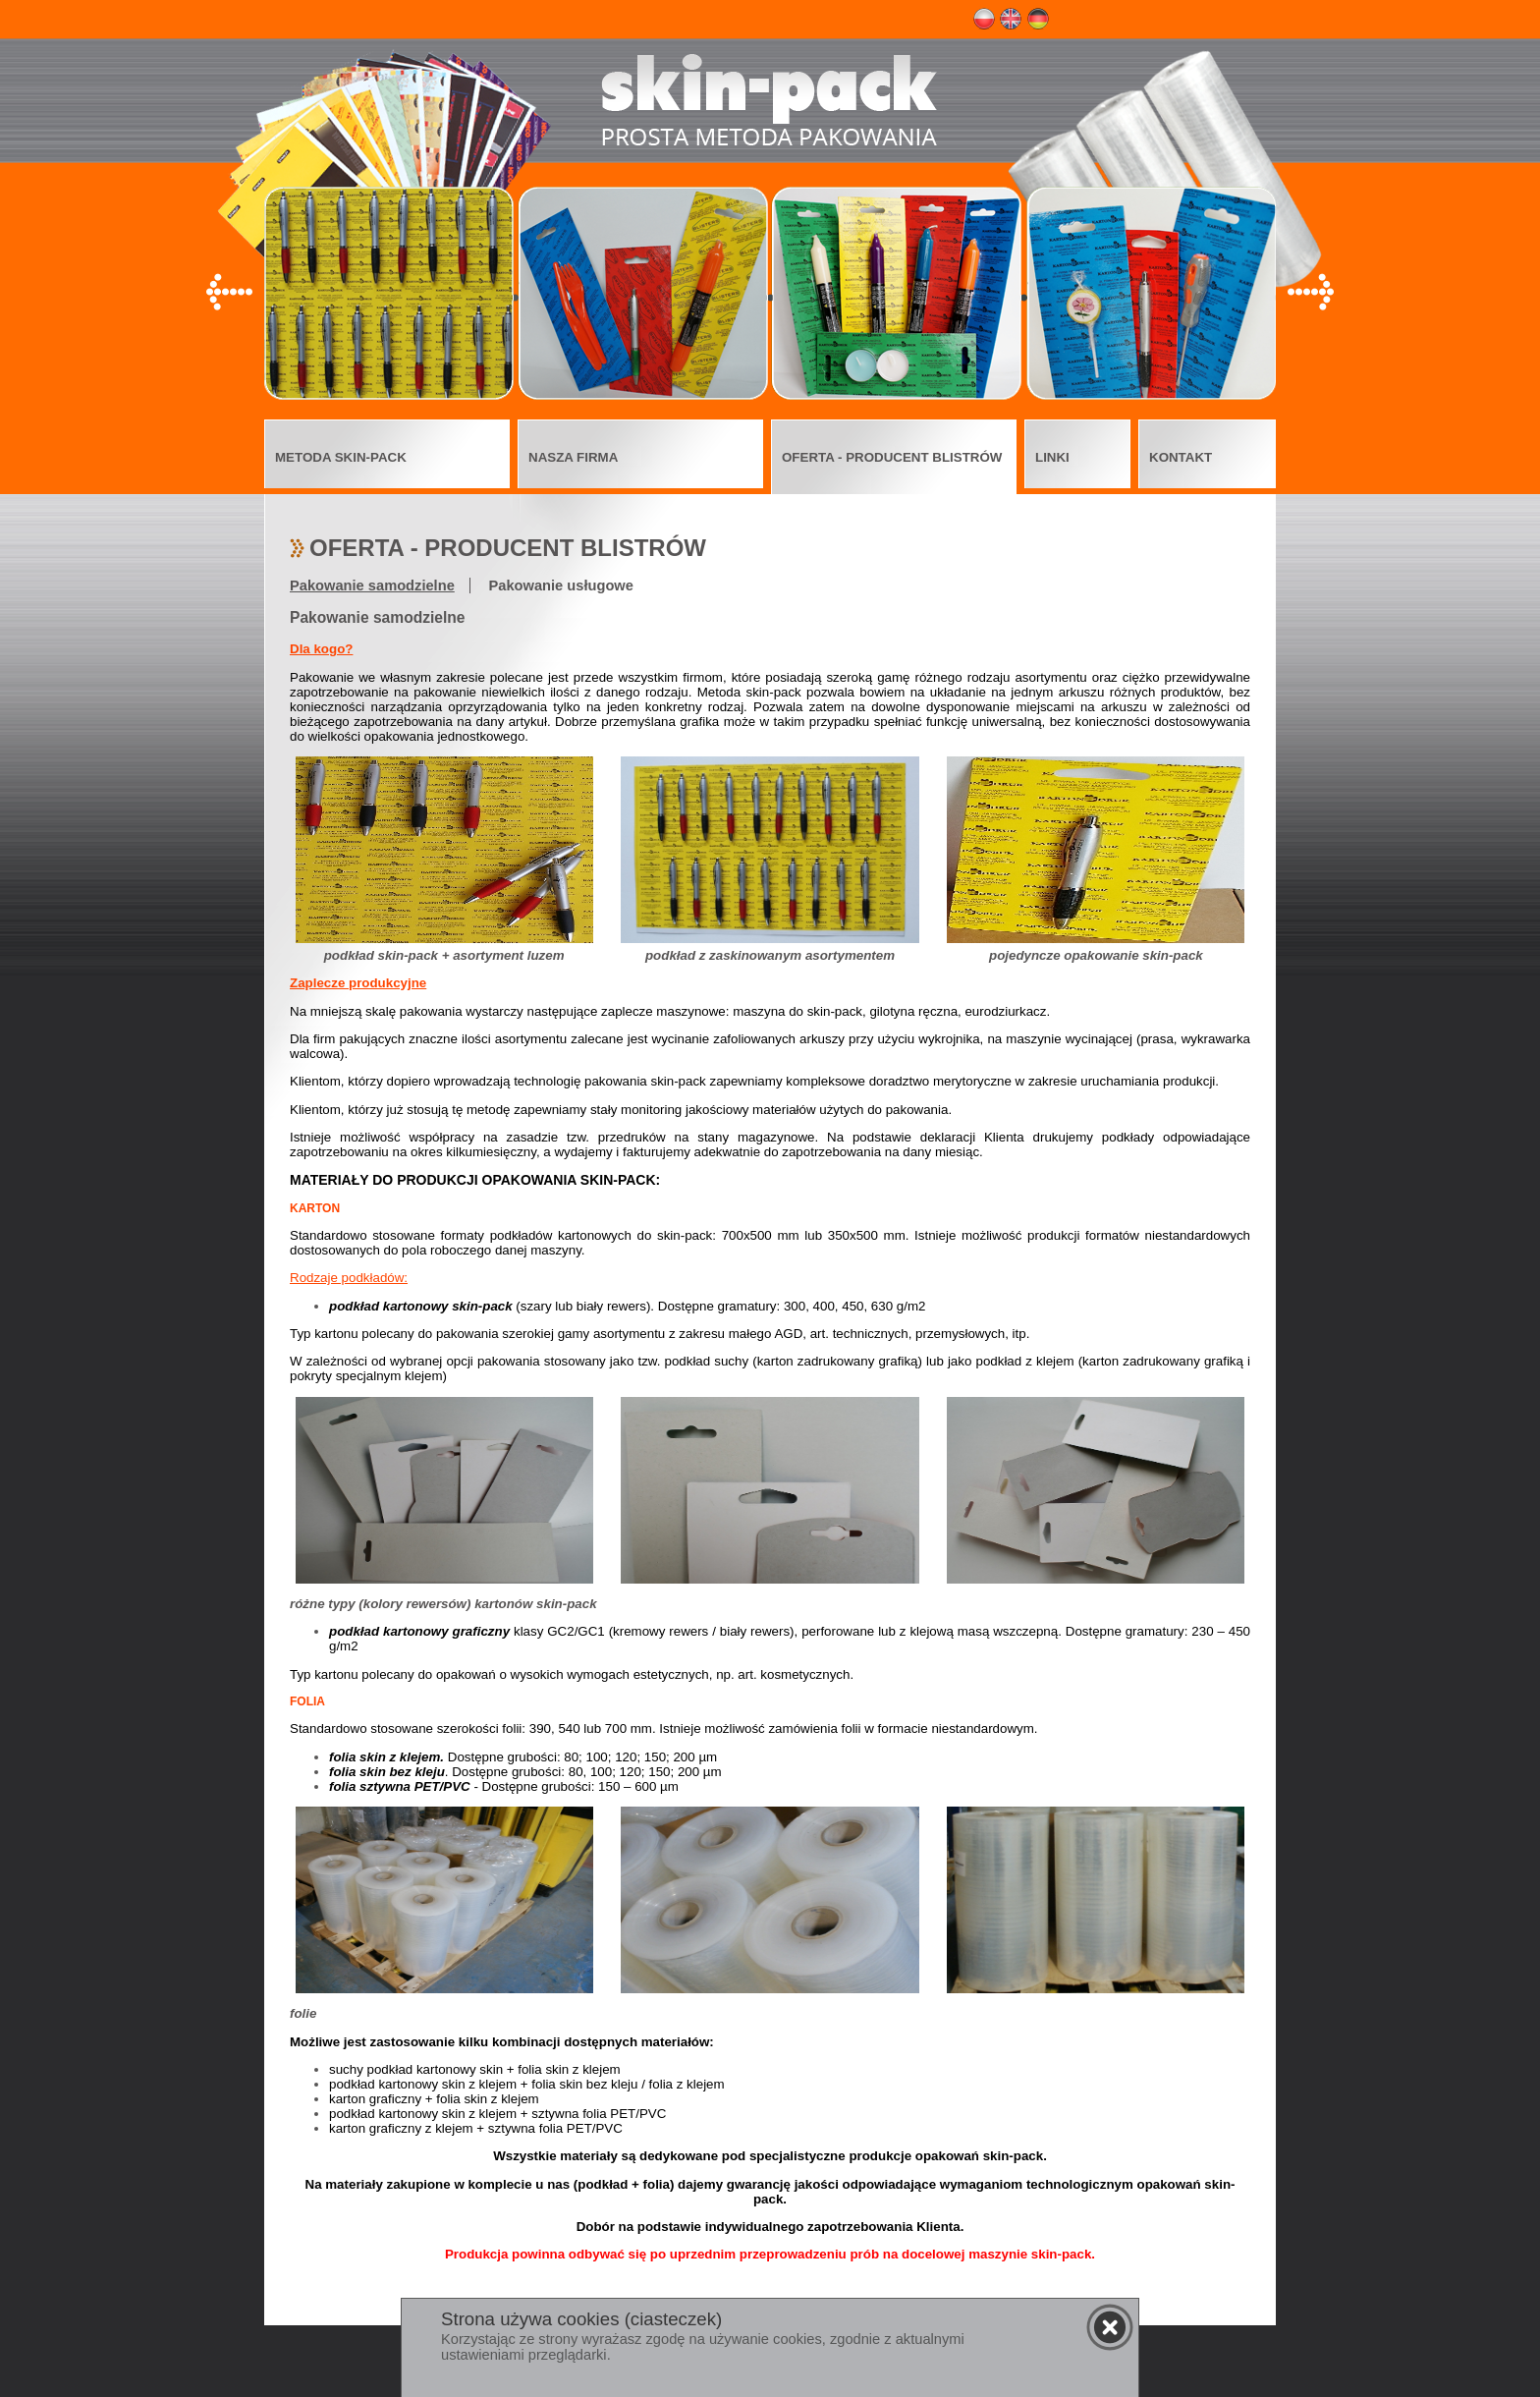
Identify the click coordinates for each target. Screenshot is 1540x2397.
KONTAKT (1180, 457)
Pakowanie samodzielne (372, 585)
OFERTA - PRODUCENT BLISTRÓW (892, 457)
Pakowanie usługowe (561, 585)
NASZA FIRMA (573, 457)
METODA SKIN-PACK (341, 457)
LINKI (1052, 457)
